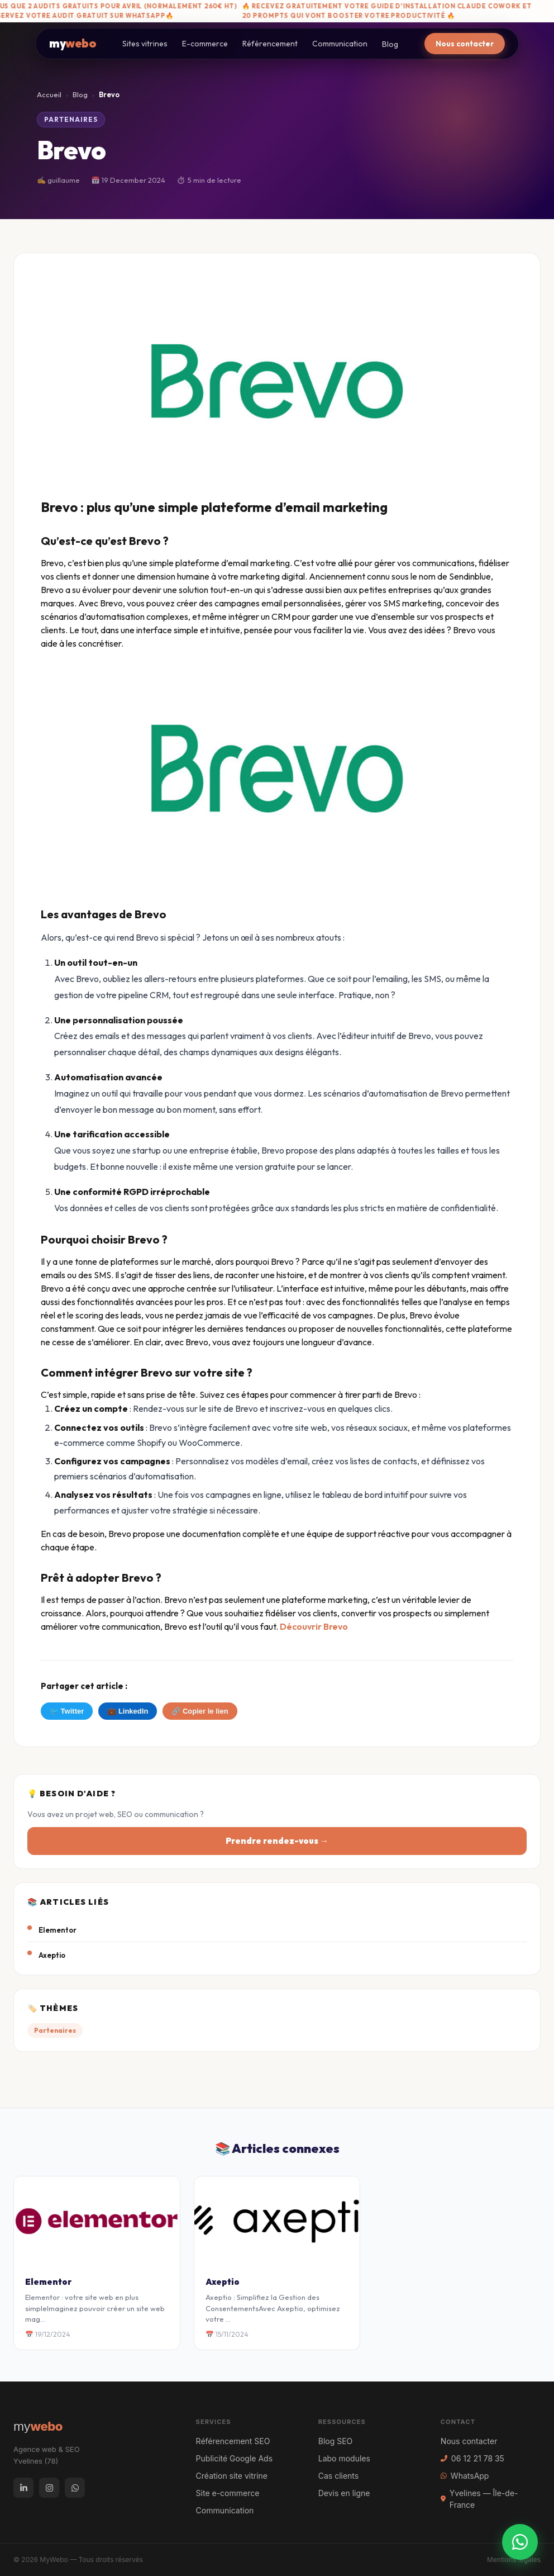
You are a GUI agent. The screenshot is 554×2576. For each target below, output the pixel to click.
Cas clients (338, 2475)
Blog (390, 44)
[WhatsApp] (75, 2488)
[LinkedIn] (23, 2488)
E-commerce (205, 44)
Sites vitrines (145, 44)
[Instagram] (49, 2488)
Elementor (58, 1929)
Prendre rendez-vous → (277, 1840)
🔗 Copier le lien (199, 1711)
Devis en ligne (344, 2493)
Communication (339, 44)
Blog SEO (335, 2441)
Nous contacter (465, 44)
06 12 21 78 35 (472, 2458)
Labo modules (344, 2458)
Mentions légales (514, 2559)
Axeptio (52, 1955)
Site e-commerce (228, 2493)
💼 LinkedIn (127, 1711)
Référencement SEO (233, 2441)
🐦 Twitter (67, 1711)
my (72, 43)
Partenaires (71, 119)
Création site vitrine (232, 2475)
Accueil (49, 94)
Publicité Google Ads (234, 2458)
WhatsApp (465, 2475)
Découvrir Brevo (314, 1626)
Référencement (270, 44)
